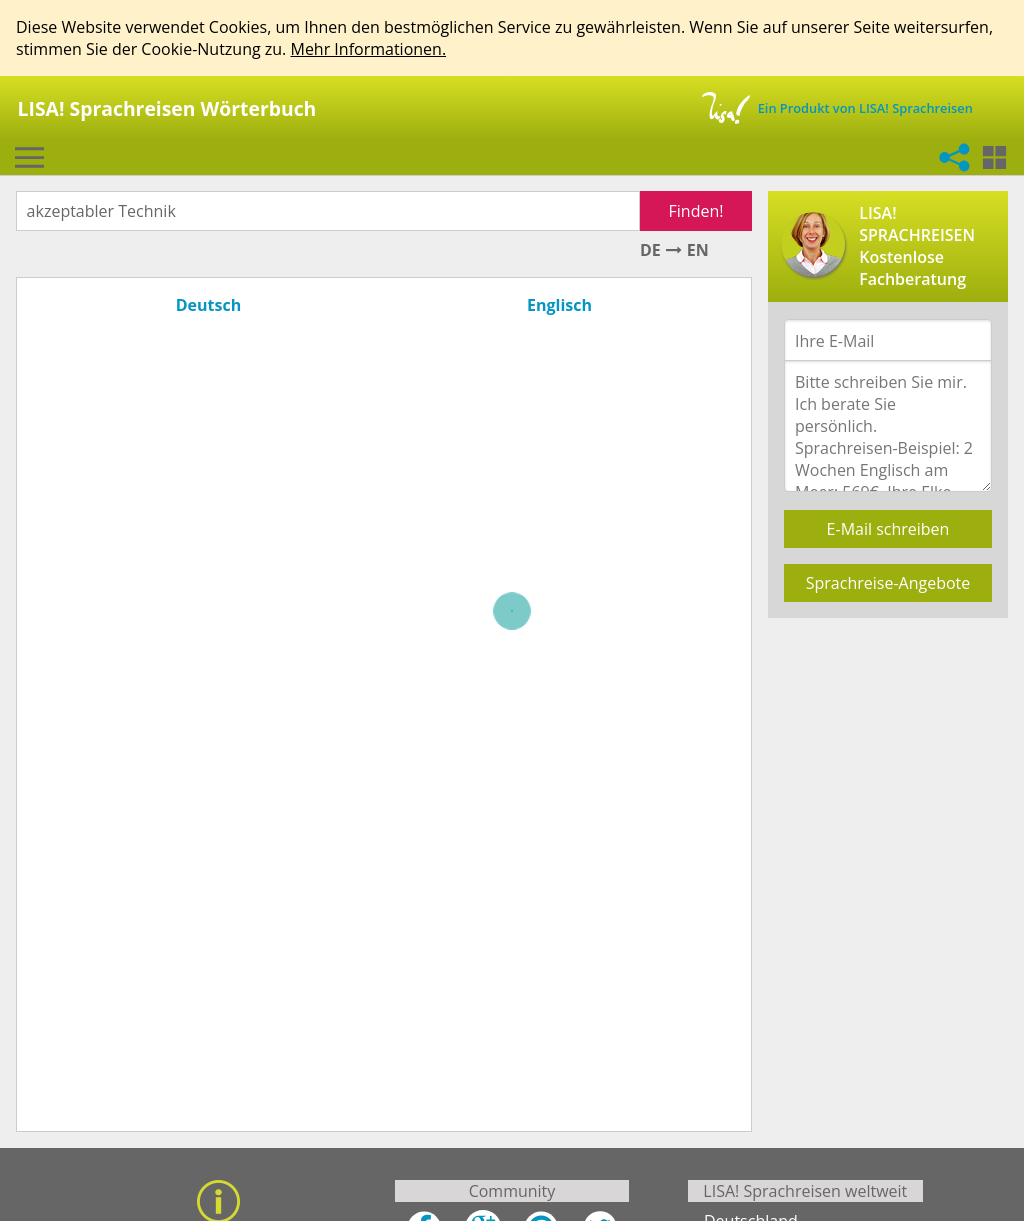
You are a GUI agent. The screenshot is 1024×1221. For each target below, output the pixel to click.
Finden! (696, 211)
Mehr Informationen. (368, 49)
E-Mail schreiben (888, 529)
